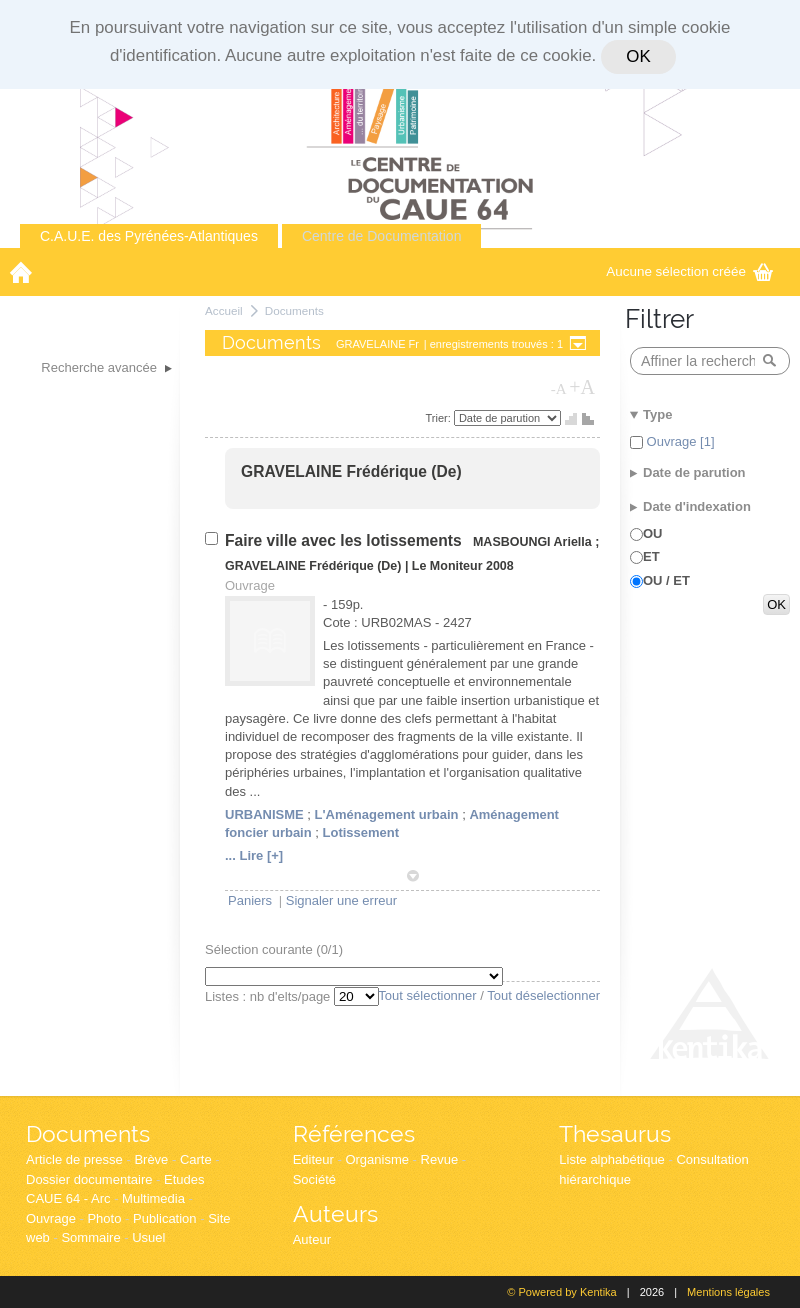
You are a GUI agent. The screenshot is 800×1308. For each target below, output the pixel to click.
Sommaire (90, 1237)
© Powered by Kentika (561, 1292)
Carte (196, 1159)
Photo (104, 1218)
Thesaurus (615, 1133)
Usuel (148, 1237)
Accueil (224, 310)
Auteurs (335, 1213)
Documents (294, 310)
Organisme (377, 1159)
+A (582, 387)
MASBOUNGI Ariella (532, 542)
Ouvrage (51, 1218)
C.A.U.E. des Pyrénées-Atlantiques (149, 236)
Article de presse (74, 1159)
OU (653, 533)
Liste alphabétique (612, 1159)
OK (638, 56)
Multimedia (153, 1198)
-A (559, 389)
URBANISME (264, 814)
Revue (440, 1159)
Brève (151, 1159)
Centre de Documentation (382, 236)
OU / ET (666, 580)
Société (314, 1179)
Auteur (312, 1239)
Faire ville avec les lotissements (345, 540)
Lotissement (361, 832)
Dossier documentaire (89, 1179)
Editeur (313, 1159)
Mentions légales (728, 1292)
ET (651, 556)
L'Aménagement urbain (387, 814)
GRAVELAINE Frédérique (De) (351, 471)
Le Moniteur (447, 566)
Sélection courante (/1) (274, 949)
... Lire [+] (254, 855)
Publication (165, 1218)
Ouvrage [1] (679, 441)
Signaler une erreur (341, 900)
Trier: (440, 418)
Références (354, 1133)
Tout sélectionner (427, 995)
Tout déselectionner (543, 995)
